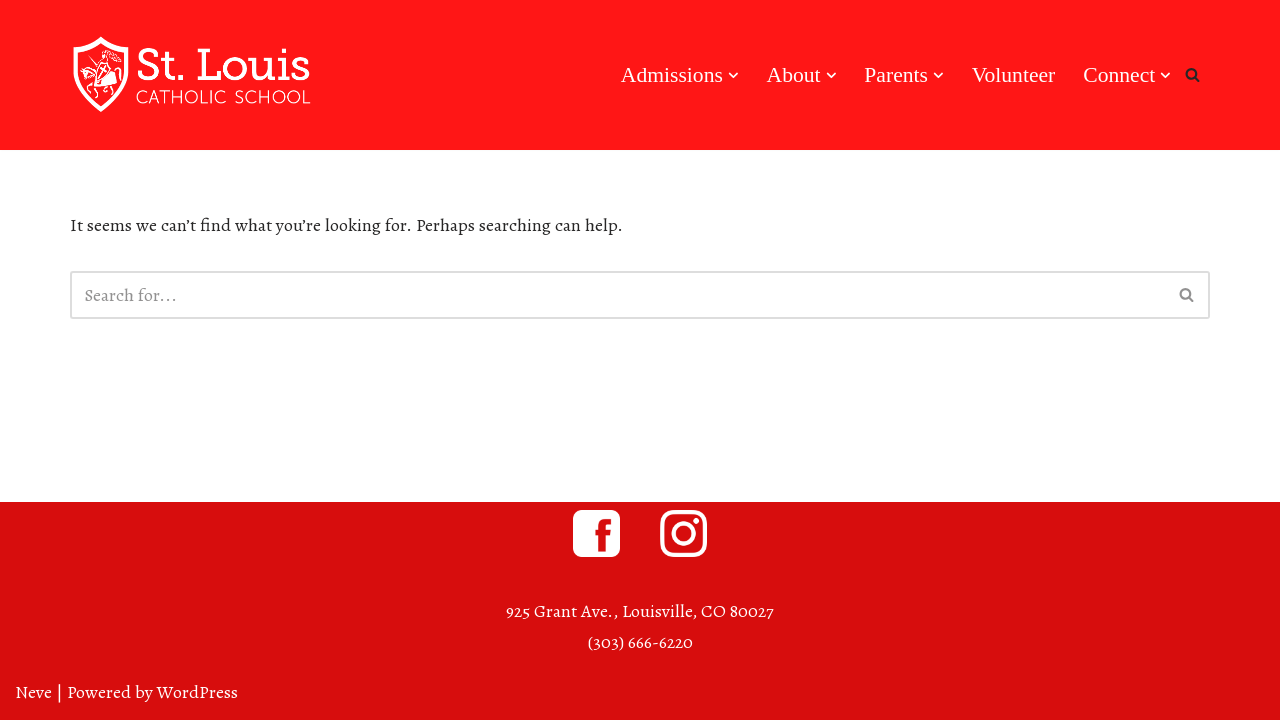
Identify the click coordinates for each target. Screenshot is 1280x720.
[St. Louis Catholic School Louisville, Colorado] (195, 75)
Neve (33, 692)
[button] (733, 75)
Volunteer (1014, 75)
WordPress (197, 692)
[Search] (1192, 74)
